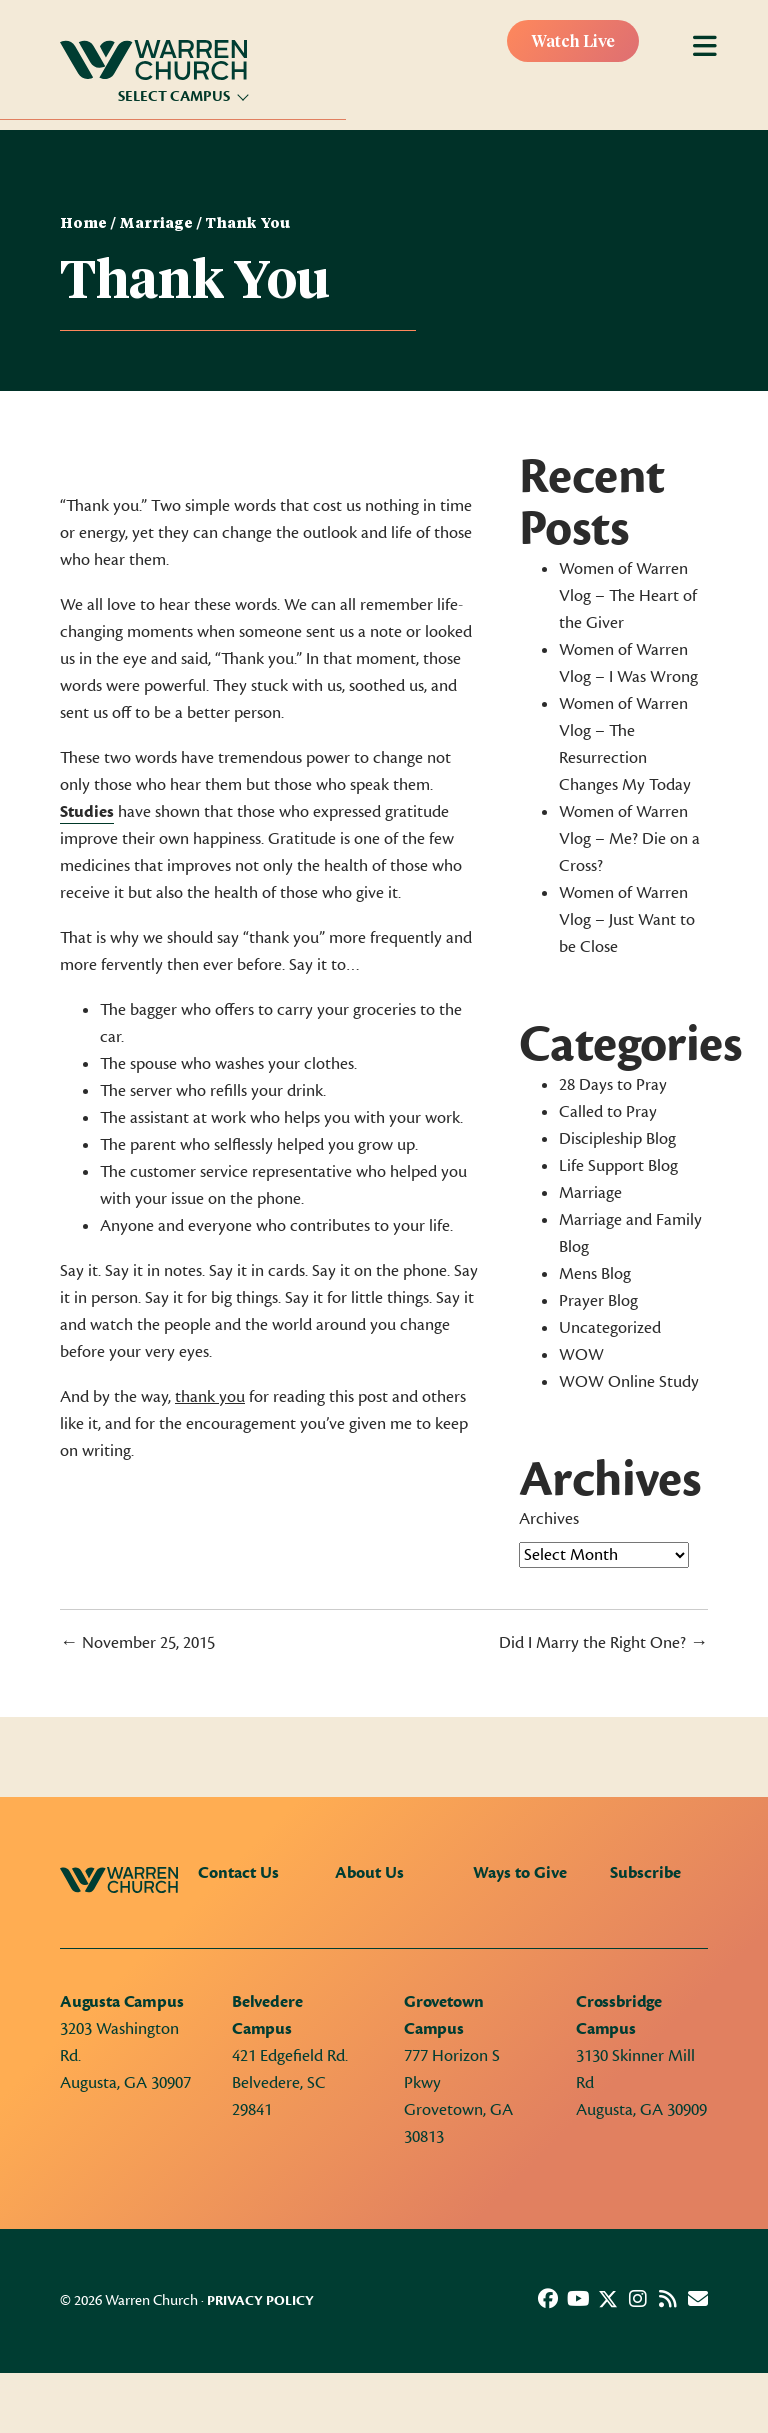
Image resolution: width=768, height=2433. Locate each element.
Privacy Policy (260, 2301)
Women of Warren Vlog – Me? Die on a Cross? (629, 839)
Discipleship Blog (617, 1139)
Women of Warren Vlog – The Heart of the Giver (628, 596)
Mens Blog (595, 1274)
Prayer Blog (598, 1301)
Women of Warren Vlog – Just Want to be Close (627, 920)
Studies (87, 812)
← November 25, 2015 (137, 1643)
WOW (581, 1355)
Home (83, 224)
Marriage (156, 224)
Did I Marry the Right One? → (603, 1643)
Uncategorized (610, 1328)
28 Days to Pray (613, 1085)
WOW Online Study (629, 1382)
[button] (548, 2299)
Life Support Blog (618, 1166)
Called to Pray (608, 1112)
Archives (549, 1519)
